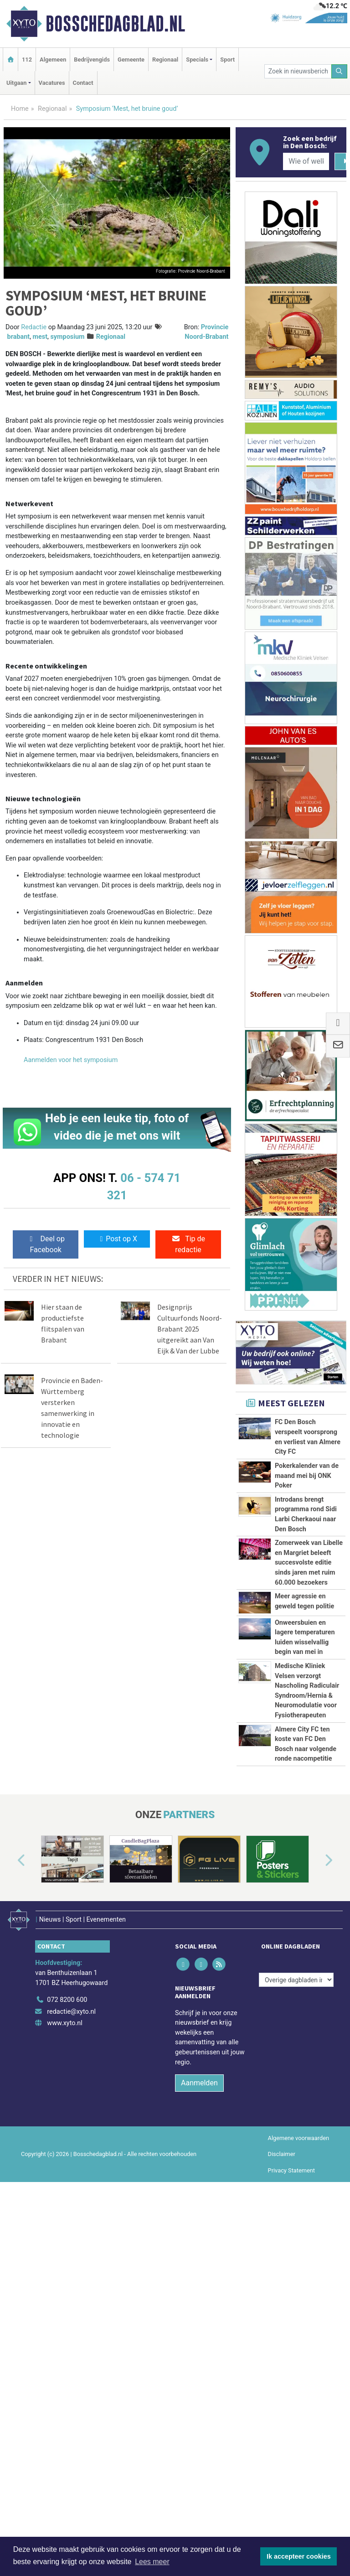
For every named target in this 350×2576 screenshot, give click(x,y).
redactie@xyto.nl (71, 2285)
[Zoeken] (339, 71)
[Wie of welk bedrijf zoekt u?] (306, 161)
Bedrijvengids (92, 59)
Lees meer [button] (152, 2562)
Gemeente (131, 59)
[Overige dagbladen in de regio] (296, 2253)
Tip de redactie (188, 1244)
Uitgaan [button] (16, 82)
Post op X (117, 1238)
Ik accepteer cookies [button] (299, 2556)
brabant (18, 337)
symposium (67, 337)
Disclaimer (281, 2427)
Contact (83, 82)
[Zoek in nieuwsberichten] (298, 71)
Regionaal (165, 59)
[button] (11, 2139)
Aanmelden (199, 2356)
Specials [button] (197, 59)
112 (27, 59)
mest (40, 337)
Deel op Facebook (46, 1244)
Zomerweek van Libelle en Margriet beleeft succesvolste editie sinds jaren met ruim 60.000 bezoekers (309, 1562)
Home (20, 109)
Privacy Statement (291, 2443)
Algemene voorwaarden (298, 2411)
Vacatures (52, 82)
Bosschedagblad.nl (115, 24)
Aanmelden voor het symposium (71, 1060)
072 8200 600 (67, 2273)
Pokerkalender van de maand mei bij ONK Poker (307, 1475)
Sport (227, 59)
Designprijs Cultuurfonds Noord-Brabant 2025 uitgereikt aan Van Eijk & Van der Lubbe (189, 1328)
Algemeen (53, 59)
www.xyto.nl (64, 2296)
